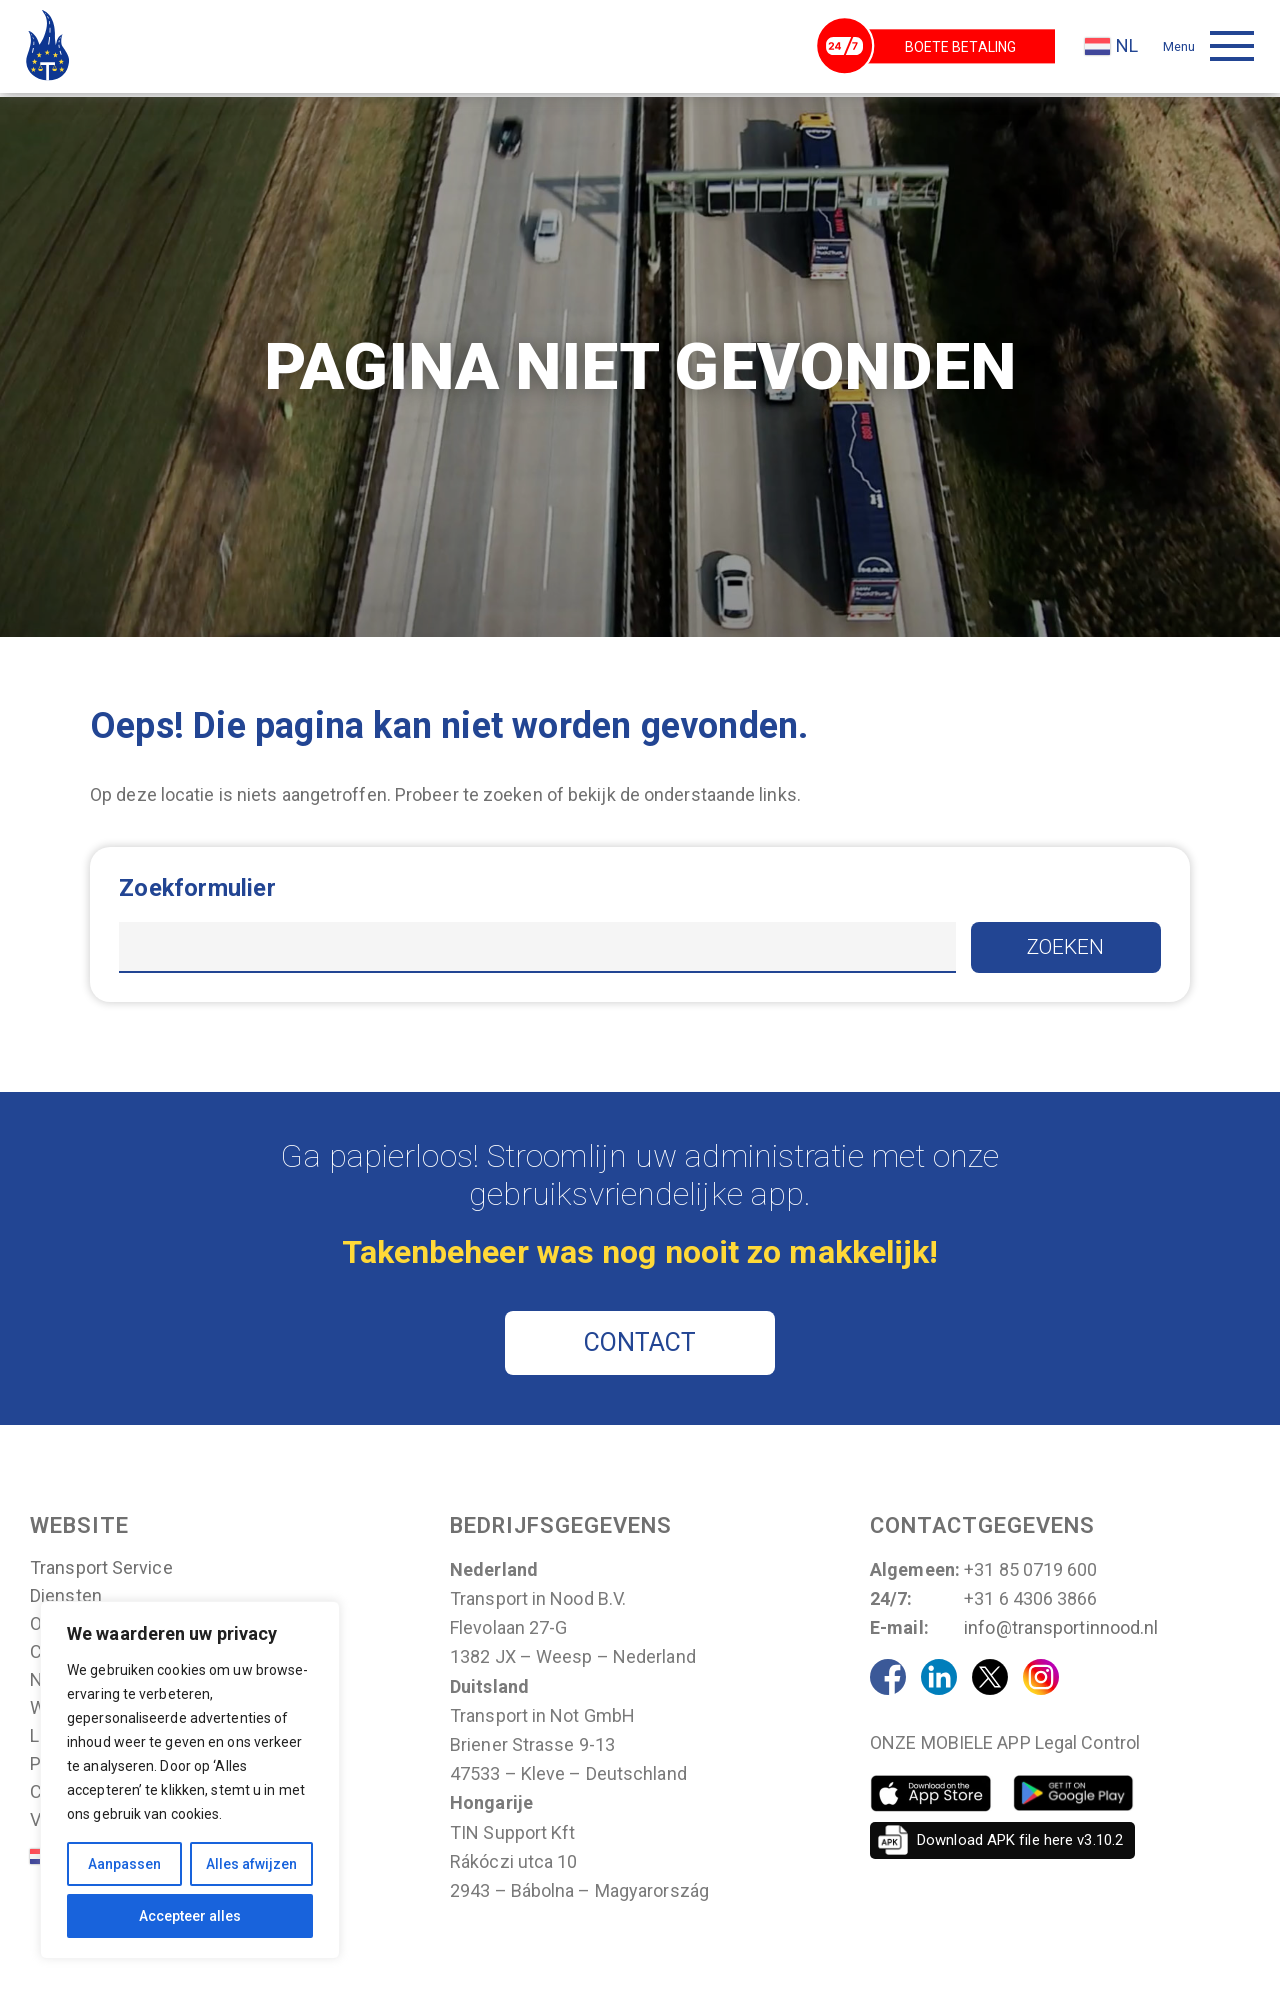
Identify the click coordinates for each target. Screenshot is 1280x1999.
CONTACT (640, 1346)
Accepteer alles (190, 1916)
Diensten (66, 1600)
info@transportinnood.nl (1061, 1631)
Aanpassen (124, 1864)
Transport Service (101, 1572)
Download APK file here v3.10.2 (1020, 1843)
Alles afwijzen (251, 1864)
